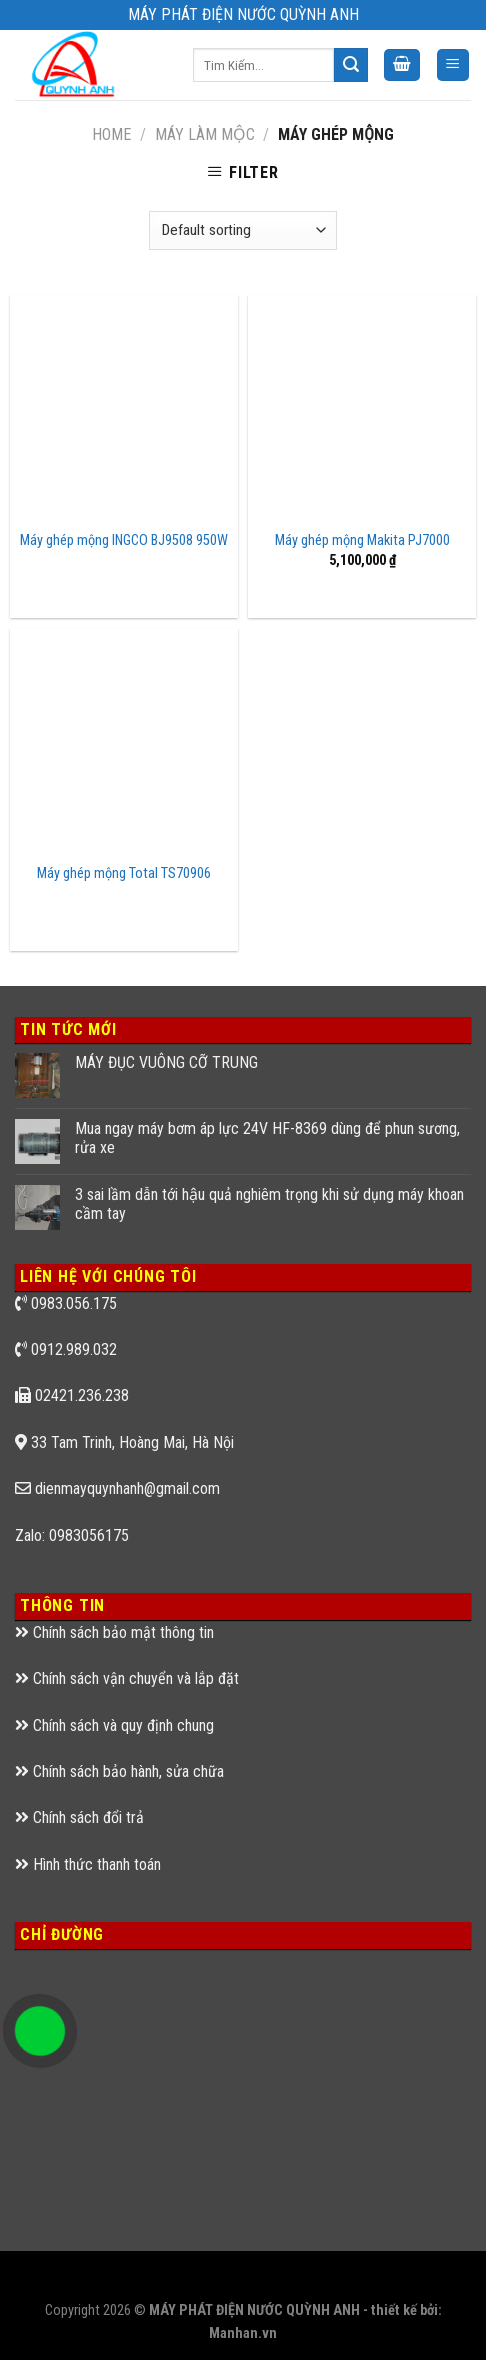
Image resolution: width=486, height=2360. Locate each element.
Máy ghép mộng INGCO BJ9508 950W (124, 540)
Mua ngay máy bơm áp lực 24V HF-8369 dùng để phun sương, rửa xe (267, 1138)
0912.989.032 (74, 1349)
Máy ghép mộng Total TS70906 (124, 873)
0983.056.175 (74, 1303)
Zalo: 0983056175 (72, 1535)
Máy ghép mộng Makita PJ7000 (362, 540)
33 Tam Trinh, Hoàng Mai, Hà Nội (132, 1442)
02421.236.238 (82, 1395)
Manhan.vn (243, 2333)
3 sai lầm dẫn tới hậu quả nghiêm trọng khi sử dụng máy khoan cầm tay (269, 1204)
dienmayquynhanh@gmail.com (127, 1488)
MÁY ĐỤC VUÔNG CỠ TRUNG (166, 1062)
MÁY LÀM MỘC (205, 134)
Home (111, 134)
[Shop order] (242, 230)
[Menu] (453, 65)
